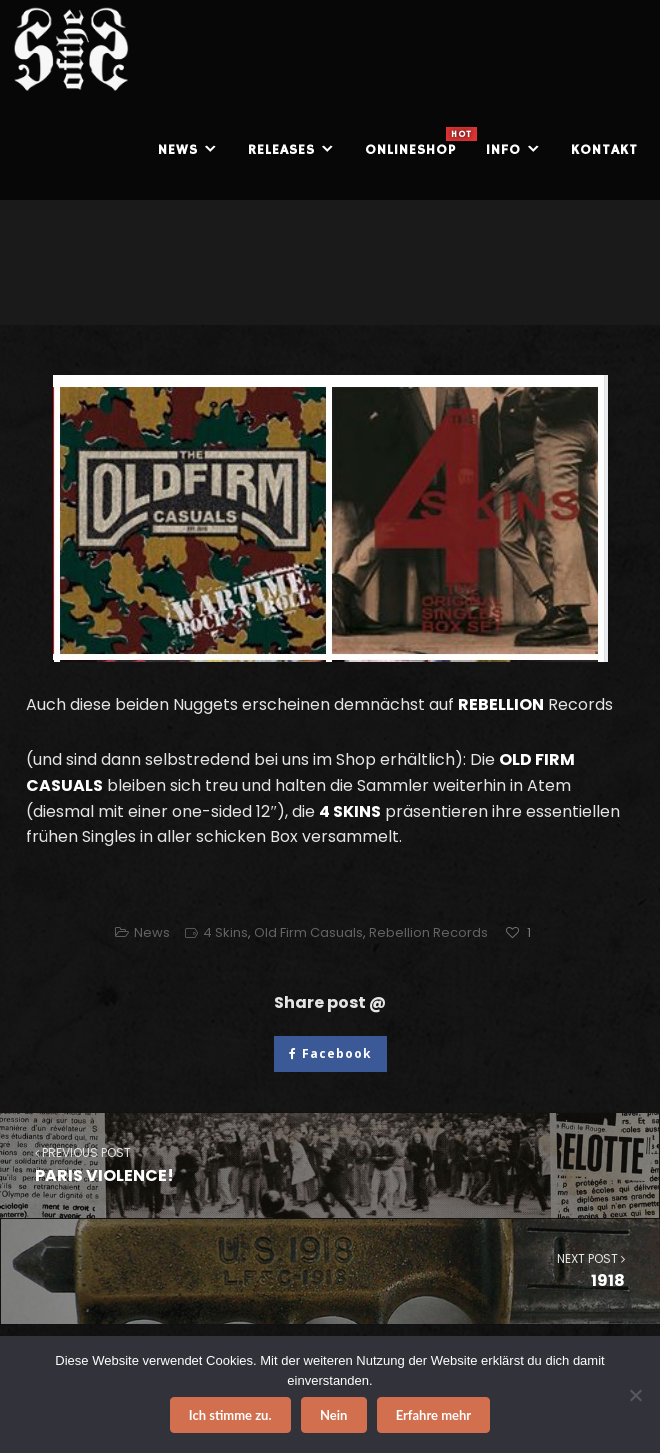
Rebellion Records (428, 932)
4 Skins (225, 932)
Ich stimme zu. (230, 1415)
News (152, 932)
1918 (330, 1270)
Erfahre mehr (434, 1415)
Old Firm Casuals (308, 932)
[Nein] (635, 1395)
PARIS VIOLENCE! (329, 1164)
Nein (333, 1415)
